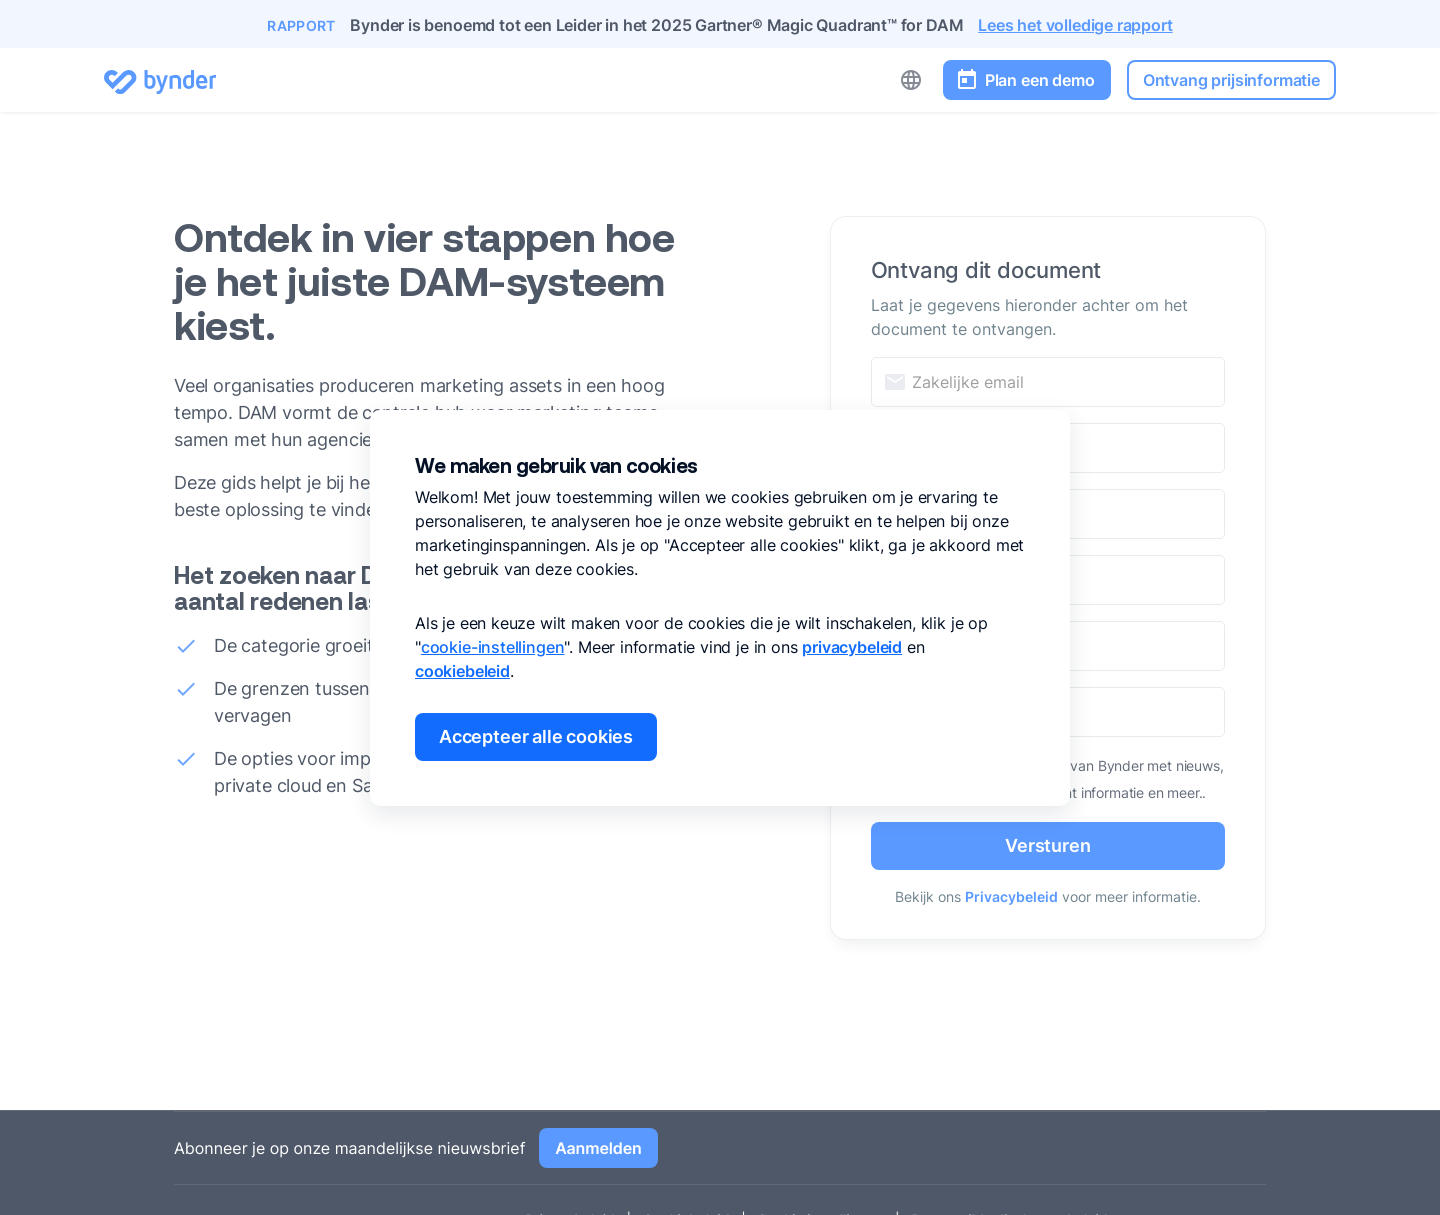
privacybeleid (852, 647)
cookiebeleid (462, 671)
